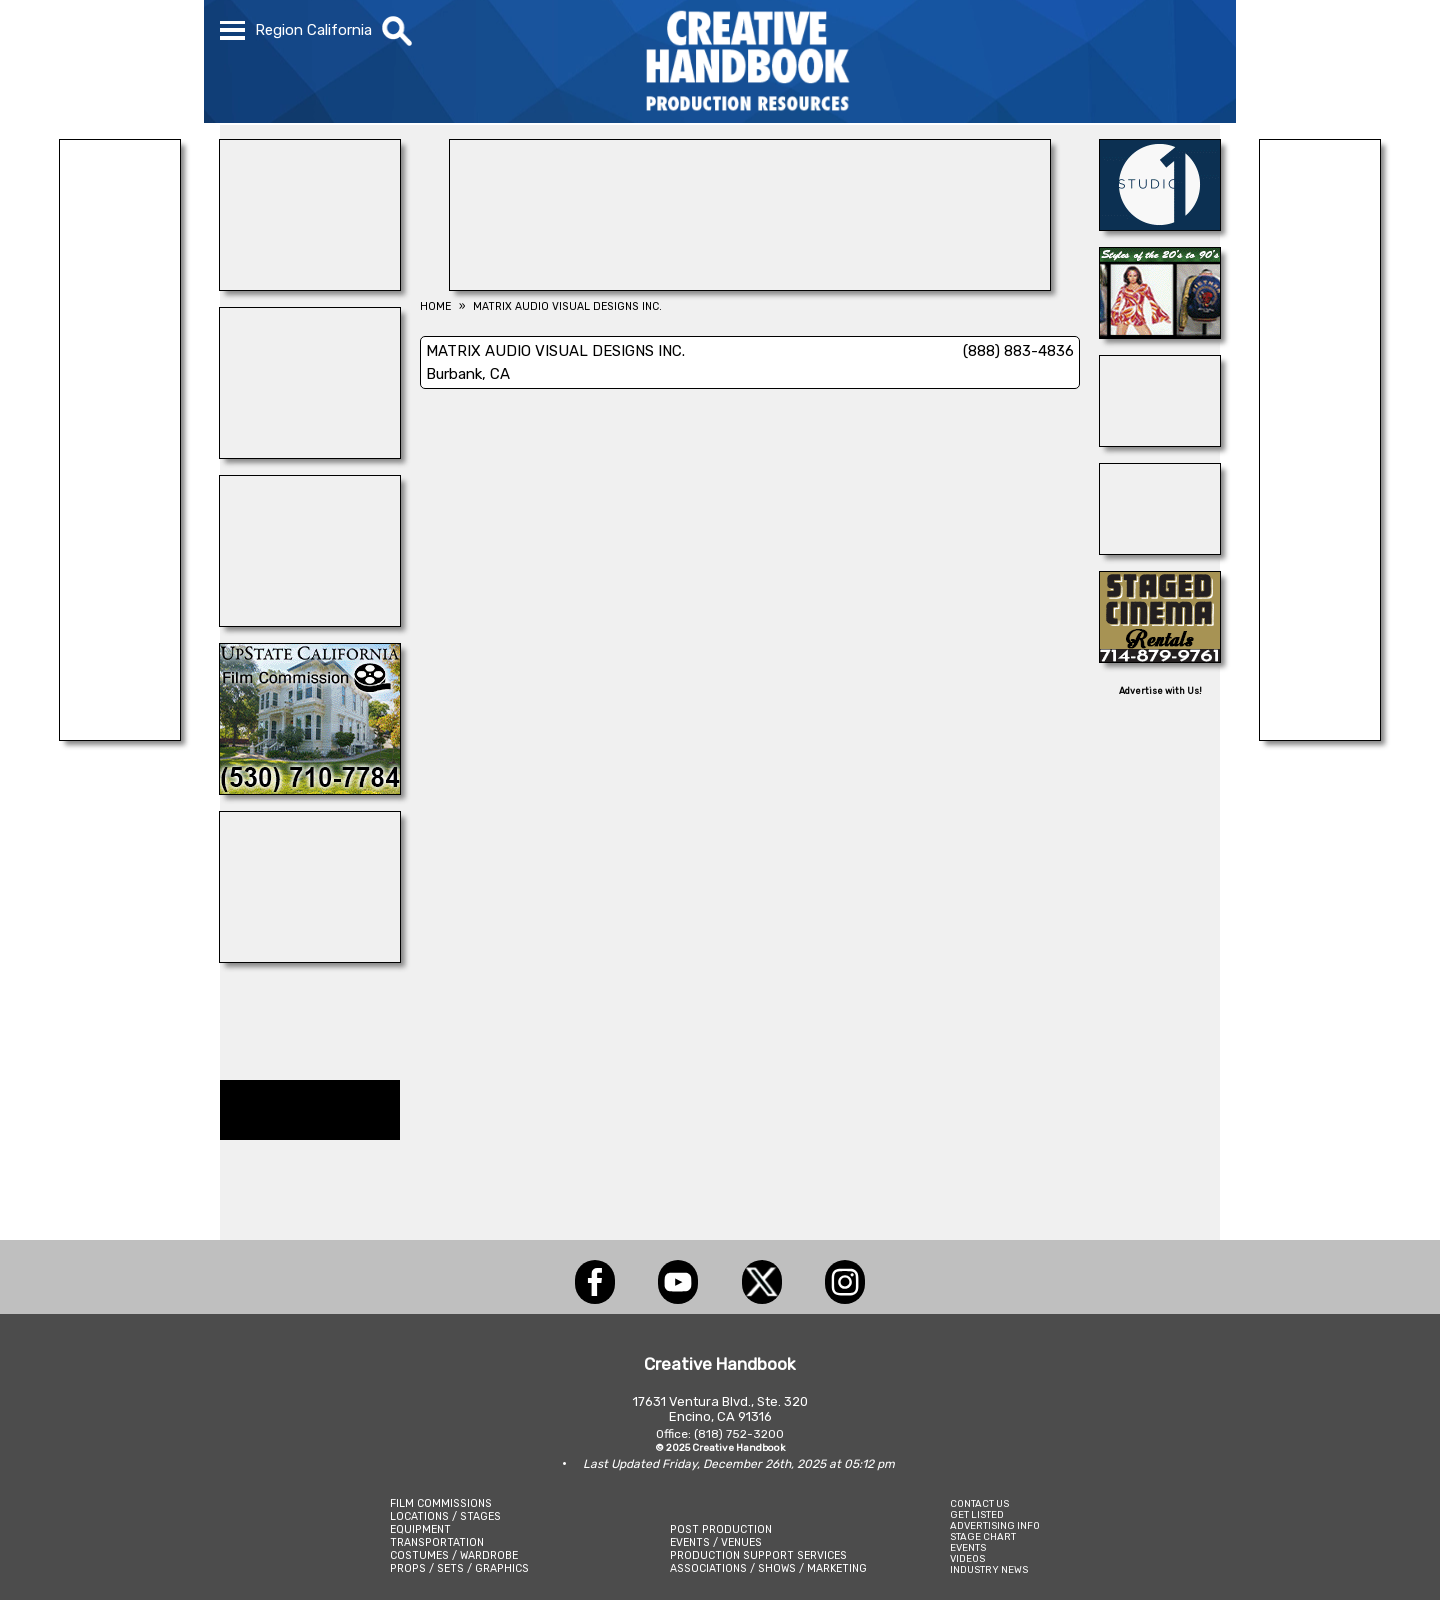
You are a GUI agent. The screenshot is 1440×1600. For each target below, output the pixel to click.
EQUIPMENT (420, 1529)
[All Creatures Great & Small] (120, 735)
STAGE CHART (983, 1536)
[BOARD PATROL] (1160, 441)
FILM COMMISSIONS (441, 1503)
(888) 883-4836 (1018, 351)
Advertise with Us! (1160, 691)
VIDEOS (967, 1558)
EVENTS (968, 1547)
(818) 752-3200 (739, 1434)
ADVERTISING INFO (995, 1525)
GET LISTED (977, 1514)
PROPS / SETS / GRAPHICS (459, 1568)
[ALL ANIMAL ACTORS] (1160, 549)
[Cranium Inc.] (1320, 735)
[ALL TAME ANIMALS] (750, 285)
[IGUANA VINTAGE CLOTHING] (1160, 333)
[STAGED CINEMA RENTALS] (1160, 657)
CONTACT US (979, 1503)
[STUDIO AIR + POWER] (310, 453)
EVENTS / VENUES (716, 1542)
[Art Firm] (310, 285)
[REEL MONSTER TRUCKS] (310, 957)
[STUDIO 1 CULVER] (1160, 225)
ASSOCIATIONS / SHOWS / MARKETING (768, 1568)
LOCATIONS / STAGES (445, 1516)
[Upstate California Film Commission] (310, 789)
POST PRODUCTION (721, 1529)
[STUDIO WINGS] (310, 621)
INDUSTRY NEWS (989, 1569)
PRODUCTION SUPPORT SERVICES (758, 1555)
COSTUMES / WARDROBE (454, 1555)
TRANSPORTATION (437, 1542)
